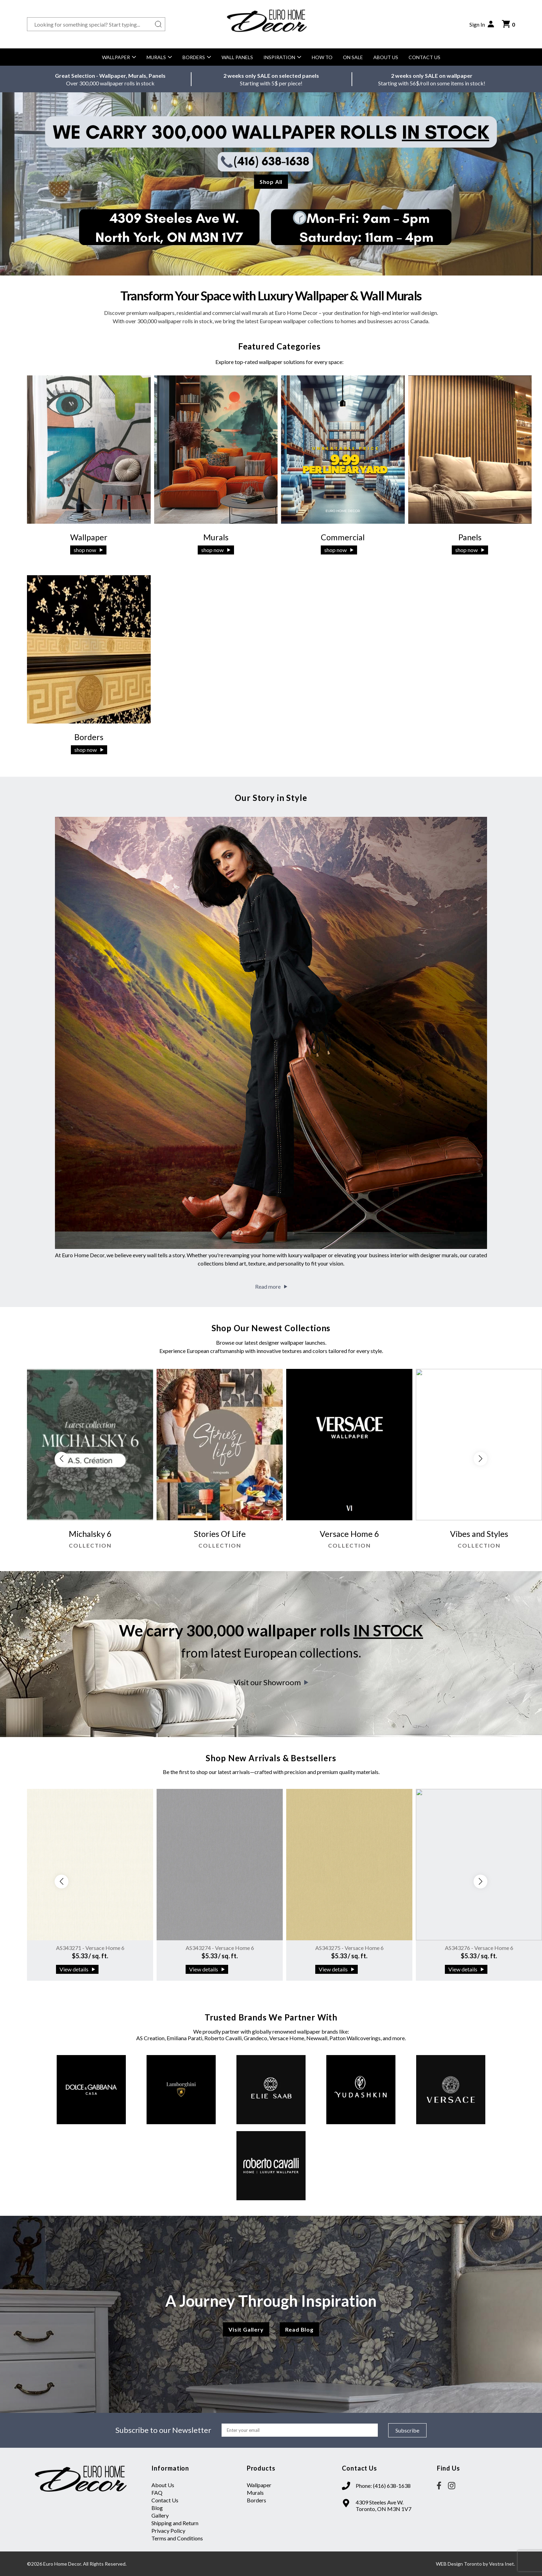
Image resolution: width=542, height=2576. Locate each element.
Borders (197, 57)
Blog (157, 2507)
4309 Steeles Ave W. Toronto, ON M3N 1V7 (383, 2505)
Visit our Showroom (271, 1682)
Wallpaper (119, 57)
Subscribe (407, 2430)
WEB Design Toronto (459, 2564)
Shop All (271, 181)
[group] (90, 1462)
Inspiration (282, 57)
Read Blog (299, 2329)
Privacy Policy (168, 2530)
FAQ (156, 2492)
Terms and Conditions (177, 2538)
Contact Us (424, 57)
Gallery (160, 2515)
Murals (159, 57)
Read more (271, 1286)
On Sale (353, 57)
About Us (385, 57)
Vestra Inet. (502, 2564)
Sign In (482, 24)
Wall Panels (237, 57)
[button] (480, 1459)
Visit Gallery (245, 2329)
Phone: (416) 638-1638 (383, 2485)
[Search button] (158, 24)
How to (322, 57)
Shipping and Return (174, 2523)
